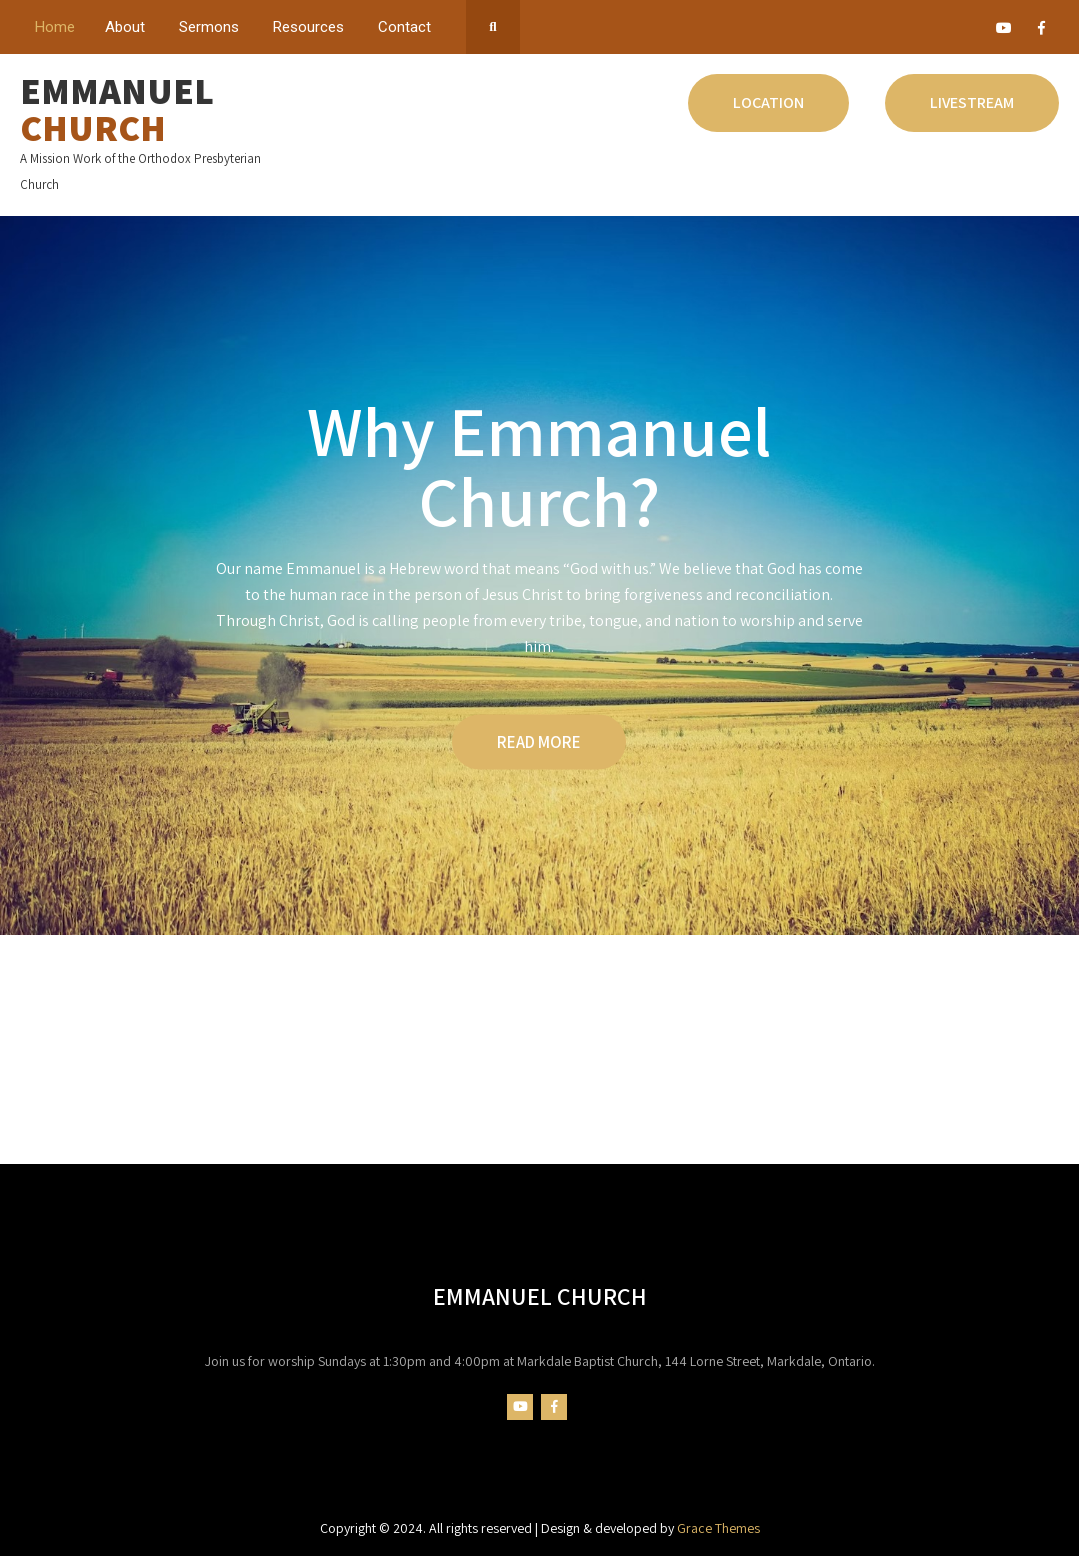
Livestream (972, 102)
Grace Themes (718, 1528)
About (125, 27)
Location (768, 102)
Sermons (209, 27)
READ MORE (539, 742)
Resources (308, 27)
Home (55, 27)
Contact (404, 27)
